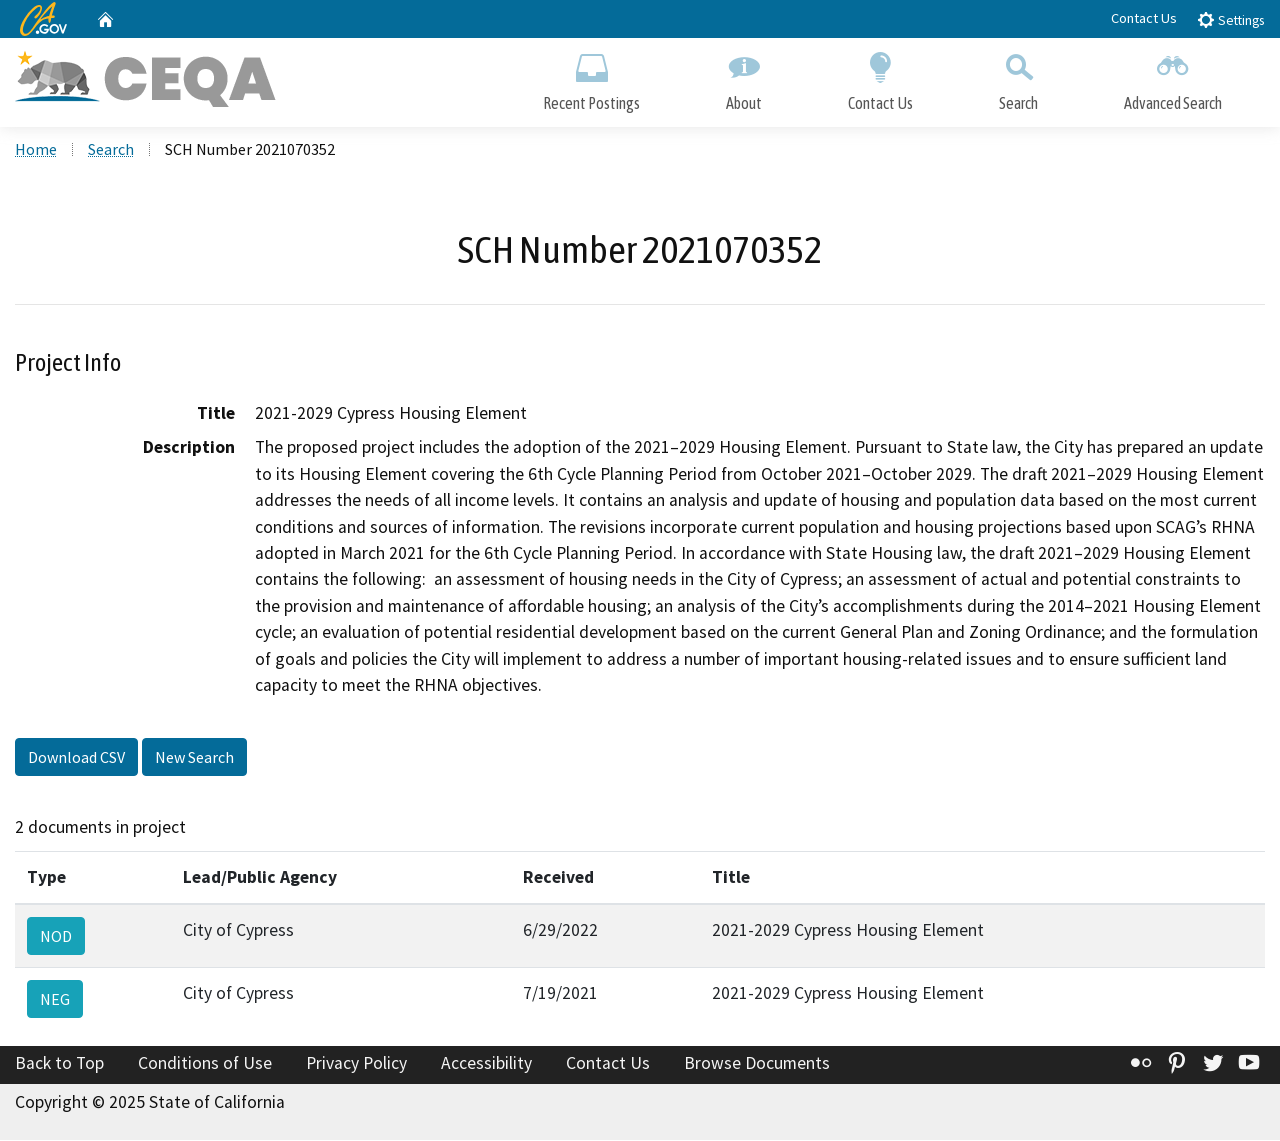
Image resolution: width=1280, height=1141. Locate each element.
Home (36, 151)
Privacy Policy (356, 1065)
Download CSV (76, 759)
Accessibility (486, 1065)
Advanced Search (1173, 77)
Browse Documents (757, 1065)
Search (1018, 77)
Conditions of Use (205, 1065)
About (744, 77)
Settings (1230, 19)
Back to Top (59, 1065)
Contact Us (1144, 18)
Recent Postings (591, 77)
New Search (194, 759)
